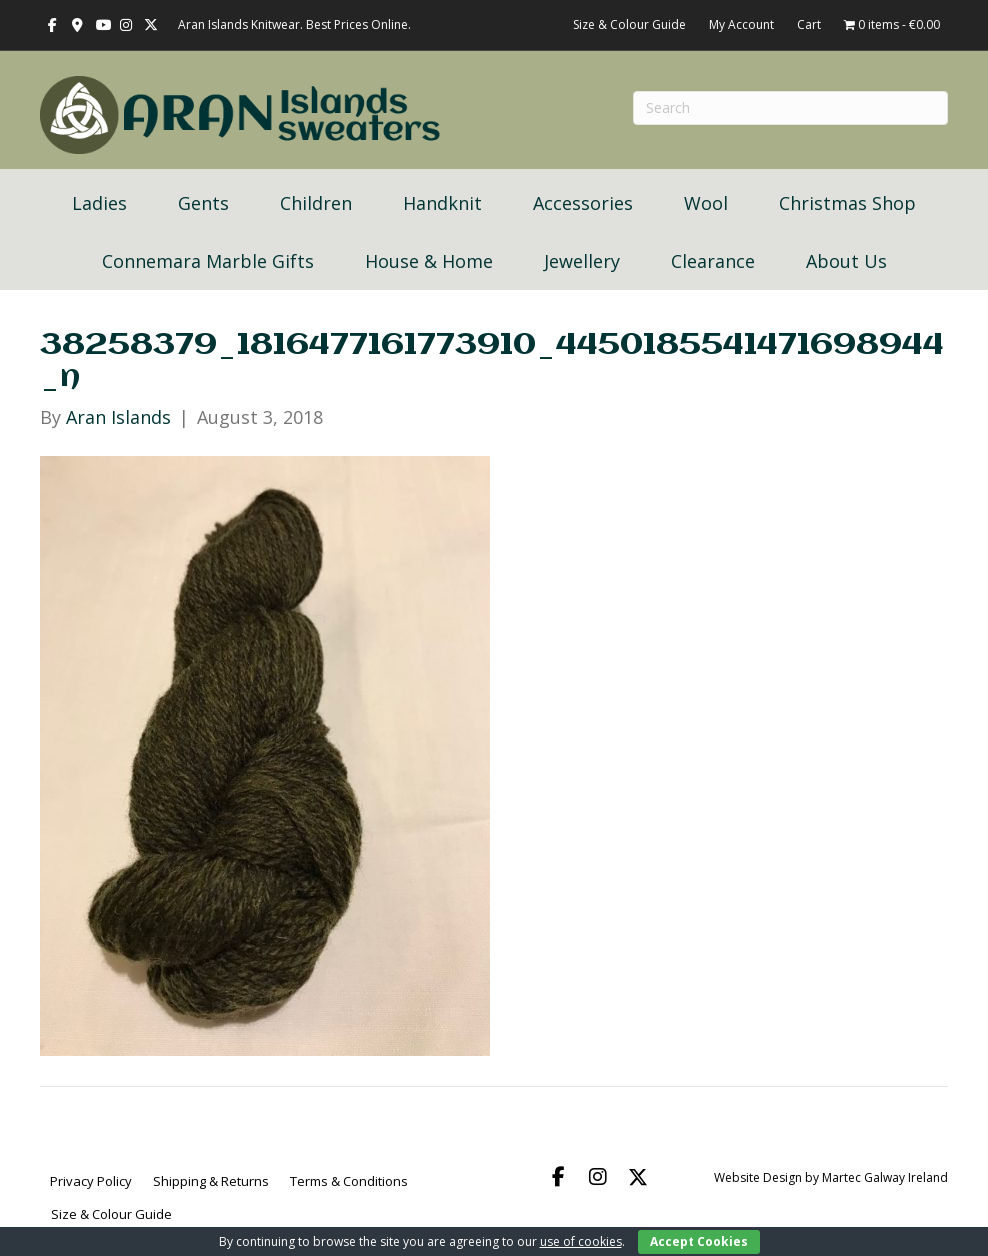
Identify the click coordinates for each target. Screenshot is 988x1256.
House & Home (429, 261)
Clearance (713, 261)
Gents (203, 203)
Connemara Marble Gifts (208, 261)
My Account (741, 24)
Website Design (758, 1177)
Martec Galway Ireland (885, 1177)
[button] (558, 1177)
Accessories (583, 203)
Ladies (99, 203)
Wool (706, 203)
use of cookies (581, 1241)
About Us (846, 261)
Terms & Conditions (349, 1181)
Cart (809, 24)
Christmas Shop (847, 203)
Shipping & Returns (211, 1181)
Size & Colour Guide (629, 24)
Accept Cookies (699, 1241)
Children (316, 203)
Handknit (442, 203)
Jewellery (582, 261)
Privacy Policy (91, 1181)
